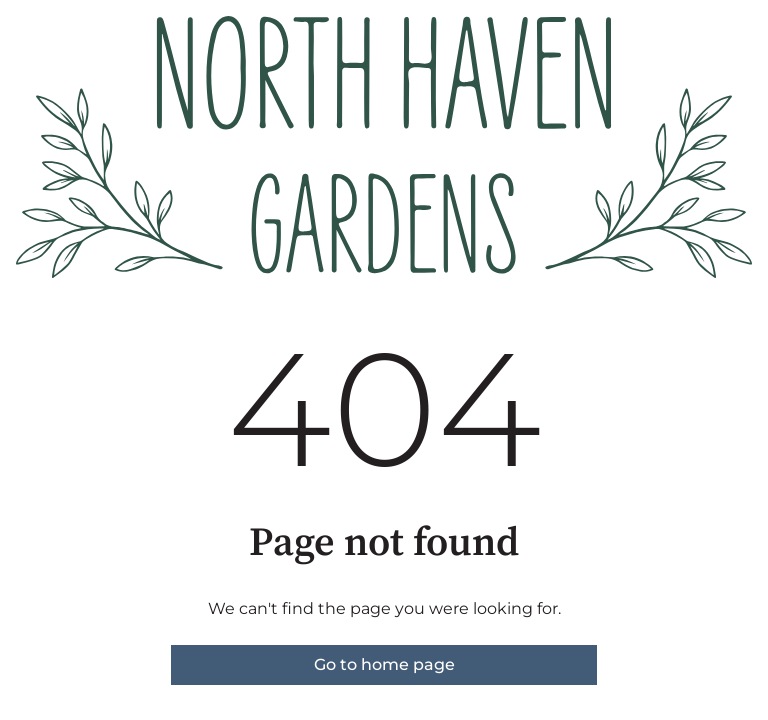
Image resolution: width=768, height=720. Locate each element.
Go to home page (384, 664)
